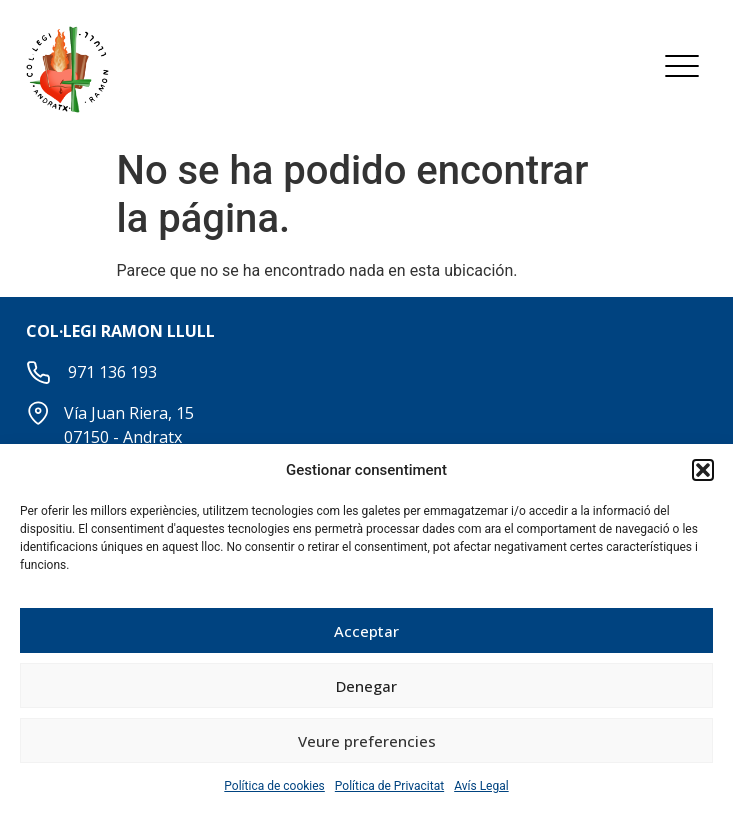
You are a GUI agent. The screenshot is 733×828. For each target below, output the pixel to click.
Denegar (366, 686)
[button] (703, 470)
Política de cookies (274, 786)
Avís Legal (481, 786)
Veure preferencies (367, 741)
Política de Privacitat (389, 786)
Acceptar (366, 631)
